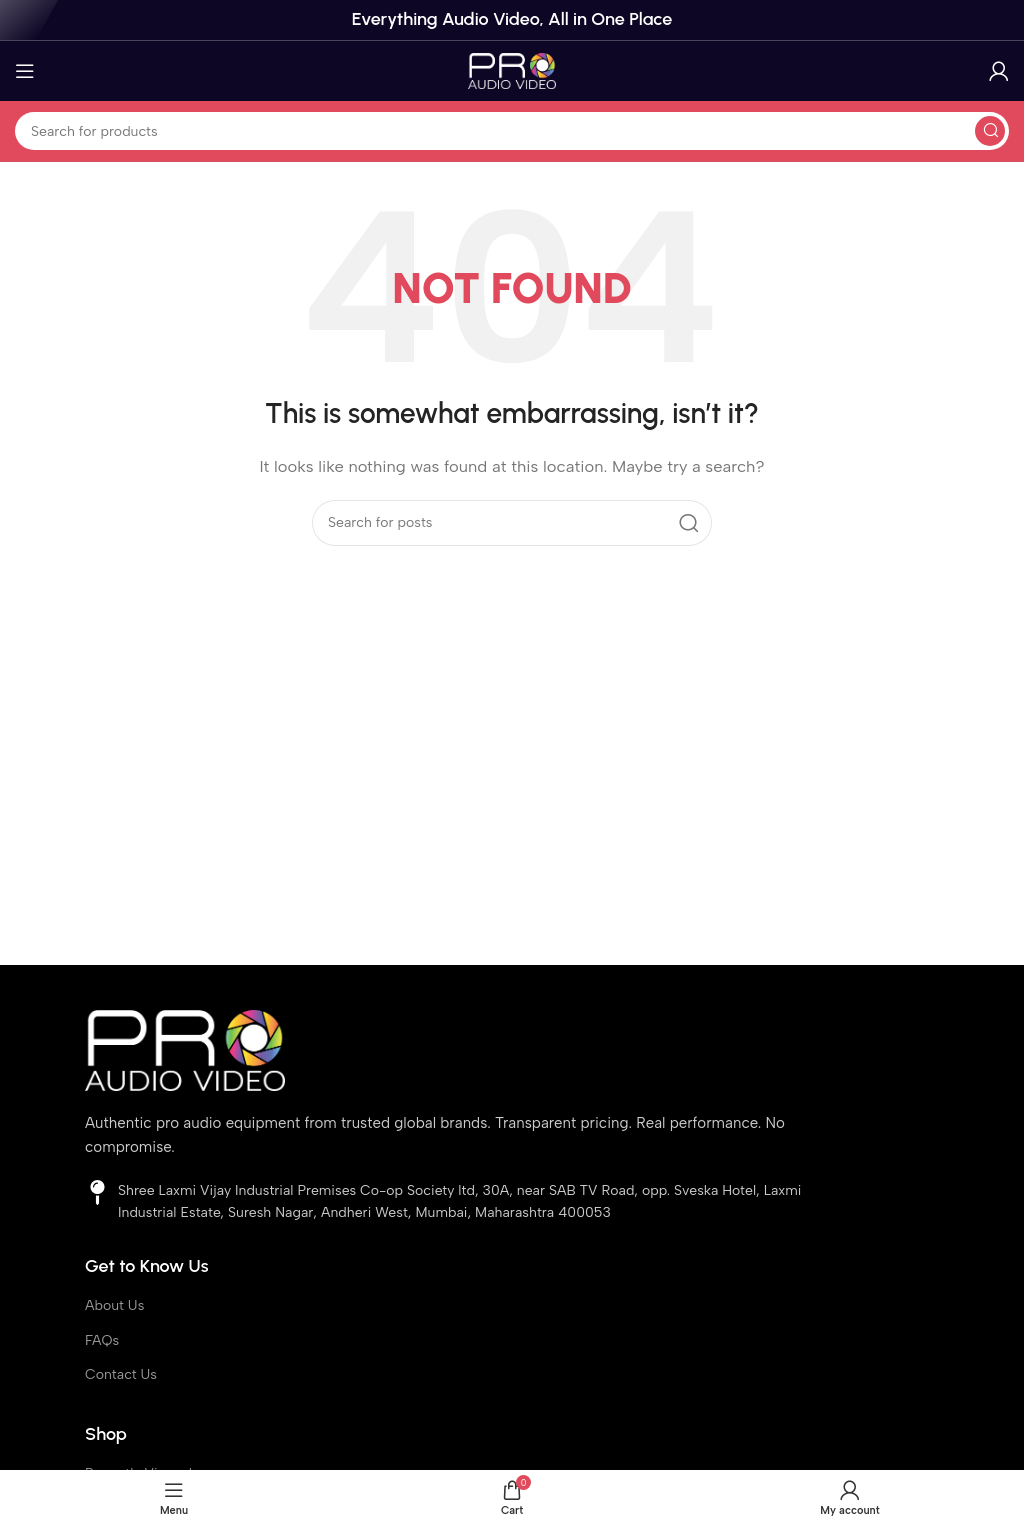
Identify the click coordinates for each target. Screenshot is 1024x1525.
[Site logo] (512, 70)
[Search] (512, 131)
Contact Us (121, 1374)
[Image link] (185, 1049)
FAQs (102, 1340)
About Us (114, 1305)
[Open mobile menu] (25, 71)
